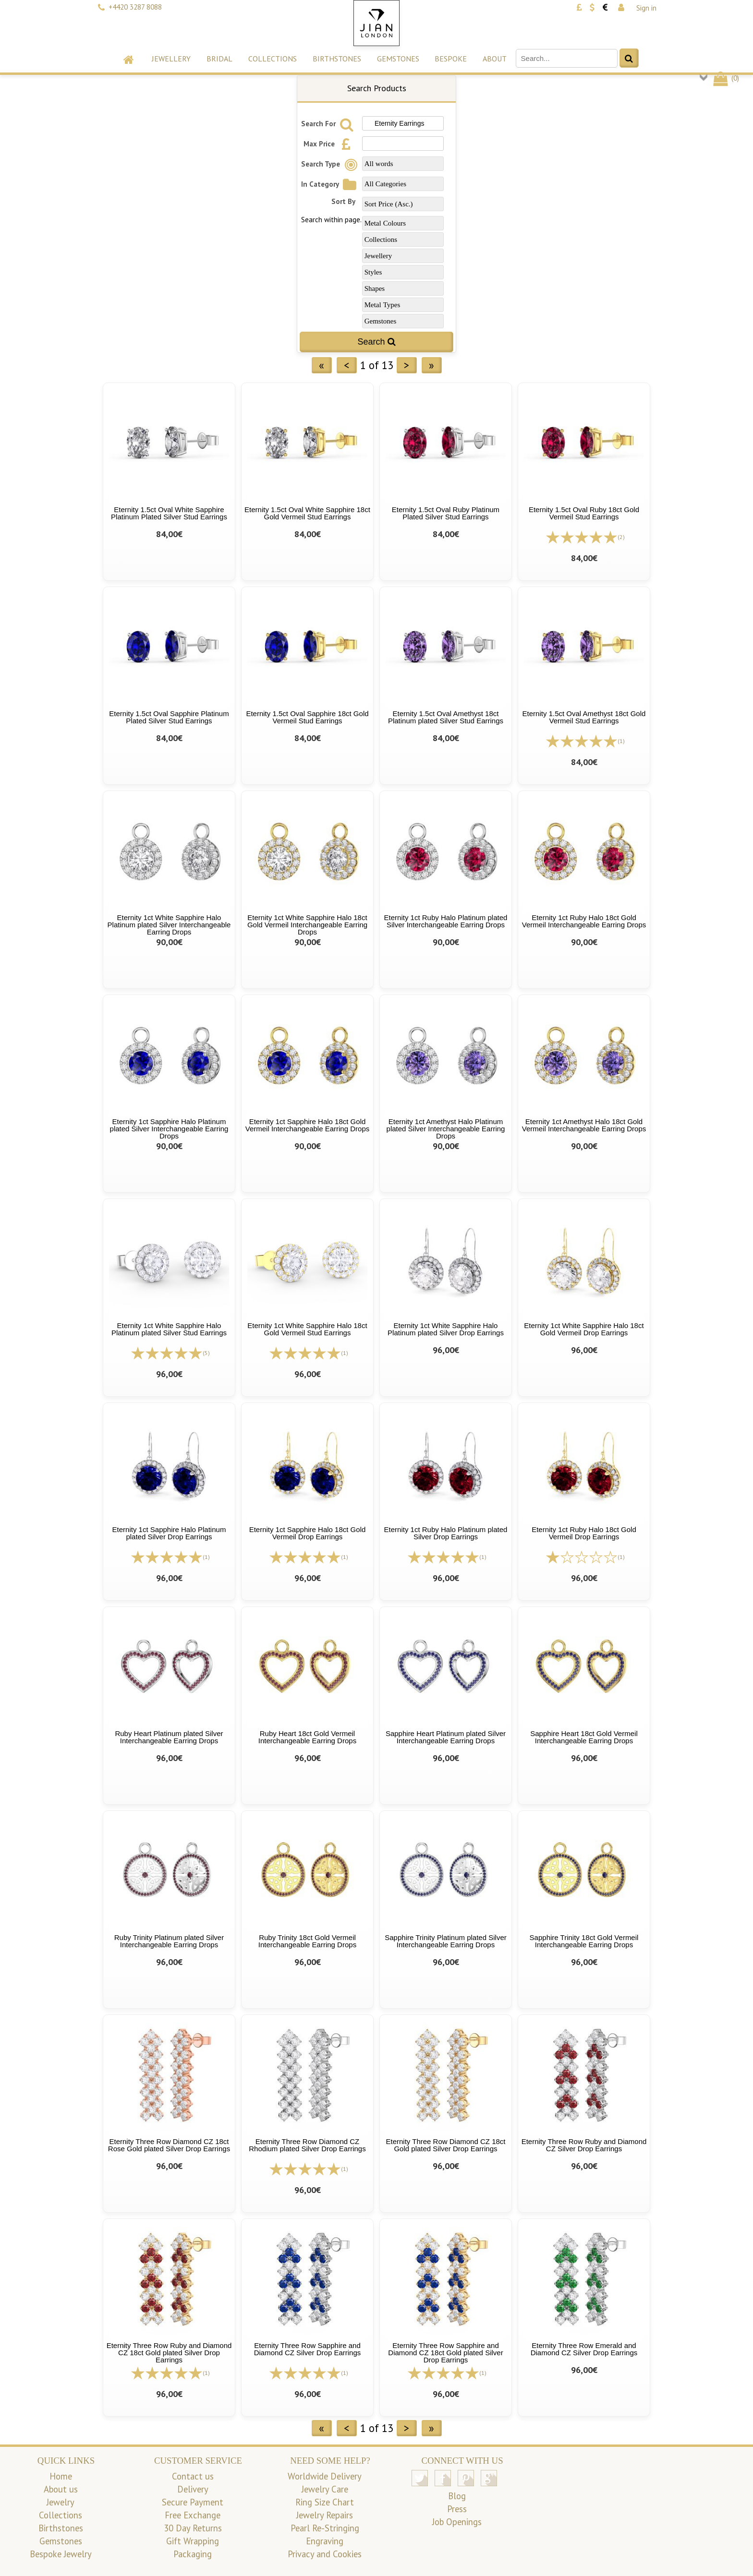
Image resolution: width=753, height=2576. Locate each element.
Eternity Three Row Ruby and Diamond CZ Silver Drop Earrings (584, 2145)
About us (61, 2489)
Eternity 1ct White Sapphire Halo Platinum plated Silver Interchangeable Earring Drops (169, 924)
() (725, 78)
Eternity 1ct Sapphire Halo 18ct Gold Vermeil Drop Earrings (307, 1533)
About (495, 58)
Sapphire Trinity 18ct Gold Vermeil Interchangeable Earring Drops (584, 1941)
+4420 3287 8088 (135, 7)
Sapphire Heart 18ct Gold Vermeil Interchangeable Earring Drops (583, 1737)
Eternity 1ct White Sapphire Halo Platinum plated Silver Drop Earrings (446, 1329)
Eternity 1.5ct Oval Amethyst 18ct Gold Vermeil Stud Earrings (584, 717)
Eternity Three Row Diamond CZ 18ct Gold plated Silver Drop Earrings (446, 2145)
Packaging (192, 2554)
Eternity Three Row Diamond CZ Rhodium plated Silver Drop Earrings (307, 2145)
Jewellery (171, 58)
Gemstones (398, 58)
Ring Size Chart (324, 2502)
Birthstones (337, 58)
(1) (621, 740)
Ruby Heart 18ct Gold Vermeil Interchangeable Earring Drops (307, 1737)
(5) (206, 1352)
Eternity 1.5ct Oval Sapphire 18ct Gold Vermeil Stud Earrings (307, 717)
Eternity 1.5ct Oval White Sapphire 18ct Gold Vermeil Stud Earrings (307, 513)
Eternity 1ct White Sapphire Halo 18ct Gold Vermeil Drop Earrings (584, 1329)
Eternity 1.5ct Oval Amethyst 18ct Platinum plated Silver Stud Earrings (445, 717)
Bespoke (451, 58)
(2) (621, 536)
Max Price (329, 143)
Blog (457, 2496)
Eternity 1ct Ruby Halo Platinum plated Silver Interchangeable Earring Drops (446, 921)
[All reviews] (582, 536)
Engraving (324, 2541)
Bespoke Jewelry (61, 2554)
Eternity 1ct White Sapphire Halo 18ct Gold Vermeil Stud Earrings (307, 1329)
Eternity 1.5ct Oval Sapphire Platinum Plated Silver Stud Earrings (169, 717)
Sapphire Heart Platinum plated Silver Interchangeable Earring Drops (446, 1737)
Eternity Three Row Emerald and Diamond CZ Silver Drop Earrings (584, 2349)
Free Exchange (192, 2515)
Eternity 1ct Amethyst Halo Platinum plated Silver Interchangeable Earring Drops (446, 1128)
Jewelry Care (325, 2489)
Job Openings (457, 2522)
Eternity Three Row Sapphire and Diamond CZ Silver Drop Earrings (307, 2349)
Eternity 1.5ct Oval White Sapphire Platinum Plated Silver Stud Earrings (169, 513)
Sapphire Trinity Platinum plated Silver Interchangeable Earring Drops (445, 1941)
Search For (328, 123)
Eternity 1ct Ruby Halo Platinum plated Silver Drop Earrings (446, 1533)
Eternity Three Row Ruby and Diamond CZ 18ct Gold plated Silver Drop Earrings (169, 2352)
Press (457, 2509)
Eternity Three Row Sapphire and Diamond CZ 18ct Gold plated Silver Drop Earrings (445, 2352)
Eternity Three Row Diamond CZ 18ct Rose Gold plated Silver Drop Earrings (169, 2145)
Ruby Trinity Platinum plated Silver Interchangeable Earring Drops (169, 1941)
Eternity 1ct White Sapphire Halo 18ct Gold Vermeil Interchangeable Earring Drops (307, 924)
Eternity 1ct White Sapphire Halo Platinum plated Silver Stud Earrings (169, 1329)
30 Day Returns (193, 2528)
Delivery (192, 2489)
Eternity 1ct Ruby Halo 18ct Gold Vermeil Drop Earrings (584, 1533)
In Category (330, 184)
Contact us (193, 2476)
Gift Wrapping (192, 2541)
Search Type (331, 163)
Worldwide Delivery (325, 2476)
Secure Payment (192, 2502)
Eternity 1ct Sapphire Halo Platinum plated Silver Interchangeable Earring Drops (169, 1128)
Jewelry (60, 2502)
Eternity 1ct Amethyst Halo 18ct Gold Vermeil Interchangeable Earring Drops (584, 1125)
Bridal (219, 58)
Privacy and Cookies (325, 2554)
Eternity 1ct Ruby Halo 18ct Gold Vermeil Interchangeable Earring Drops (584, 921)
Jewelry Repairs (324, 2515)
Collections (272, 58)
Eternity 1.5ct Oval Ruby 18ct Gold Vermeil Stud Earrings (584, 513)
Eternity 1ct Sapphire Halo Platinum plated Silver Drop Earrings (169, 1533)
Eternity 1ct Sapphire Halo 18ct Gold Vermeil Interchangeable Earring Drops (307, 1125)
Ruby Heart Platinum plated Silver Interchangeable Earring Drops (169, 1737)
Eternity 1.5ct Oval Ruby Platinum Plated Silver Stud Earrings (445, 513)
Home (60, 2476)
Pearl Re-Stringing (325, 2528)
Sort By (343, 201)
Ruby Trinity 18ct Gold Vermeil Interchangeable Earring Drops (307, 1941)
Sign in (646, 7)
